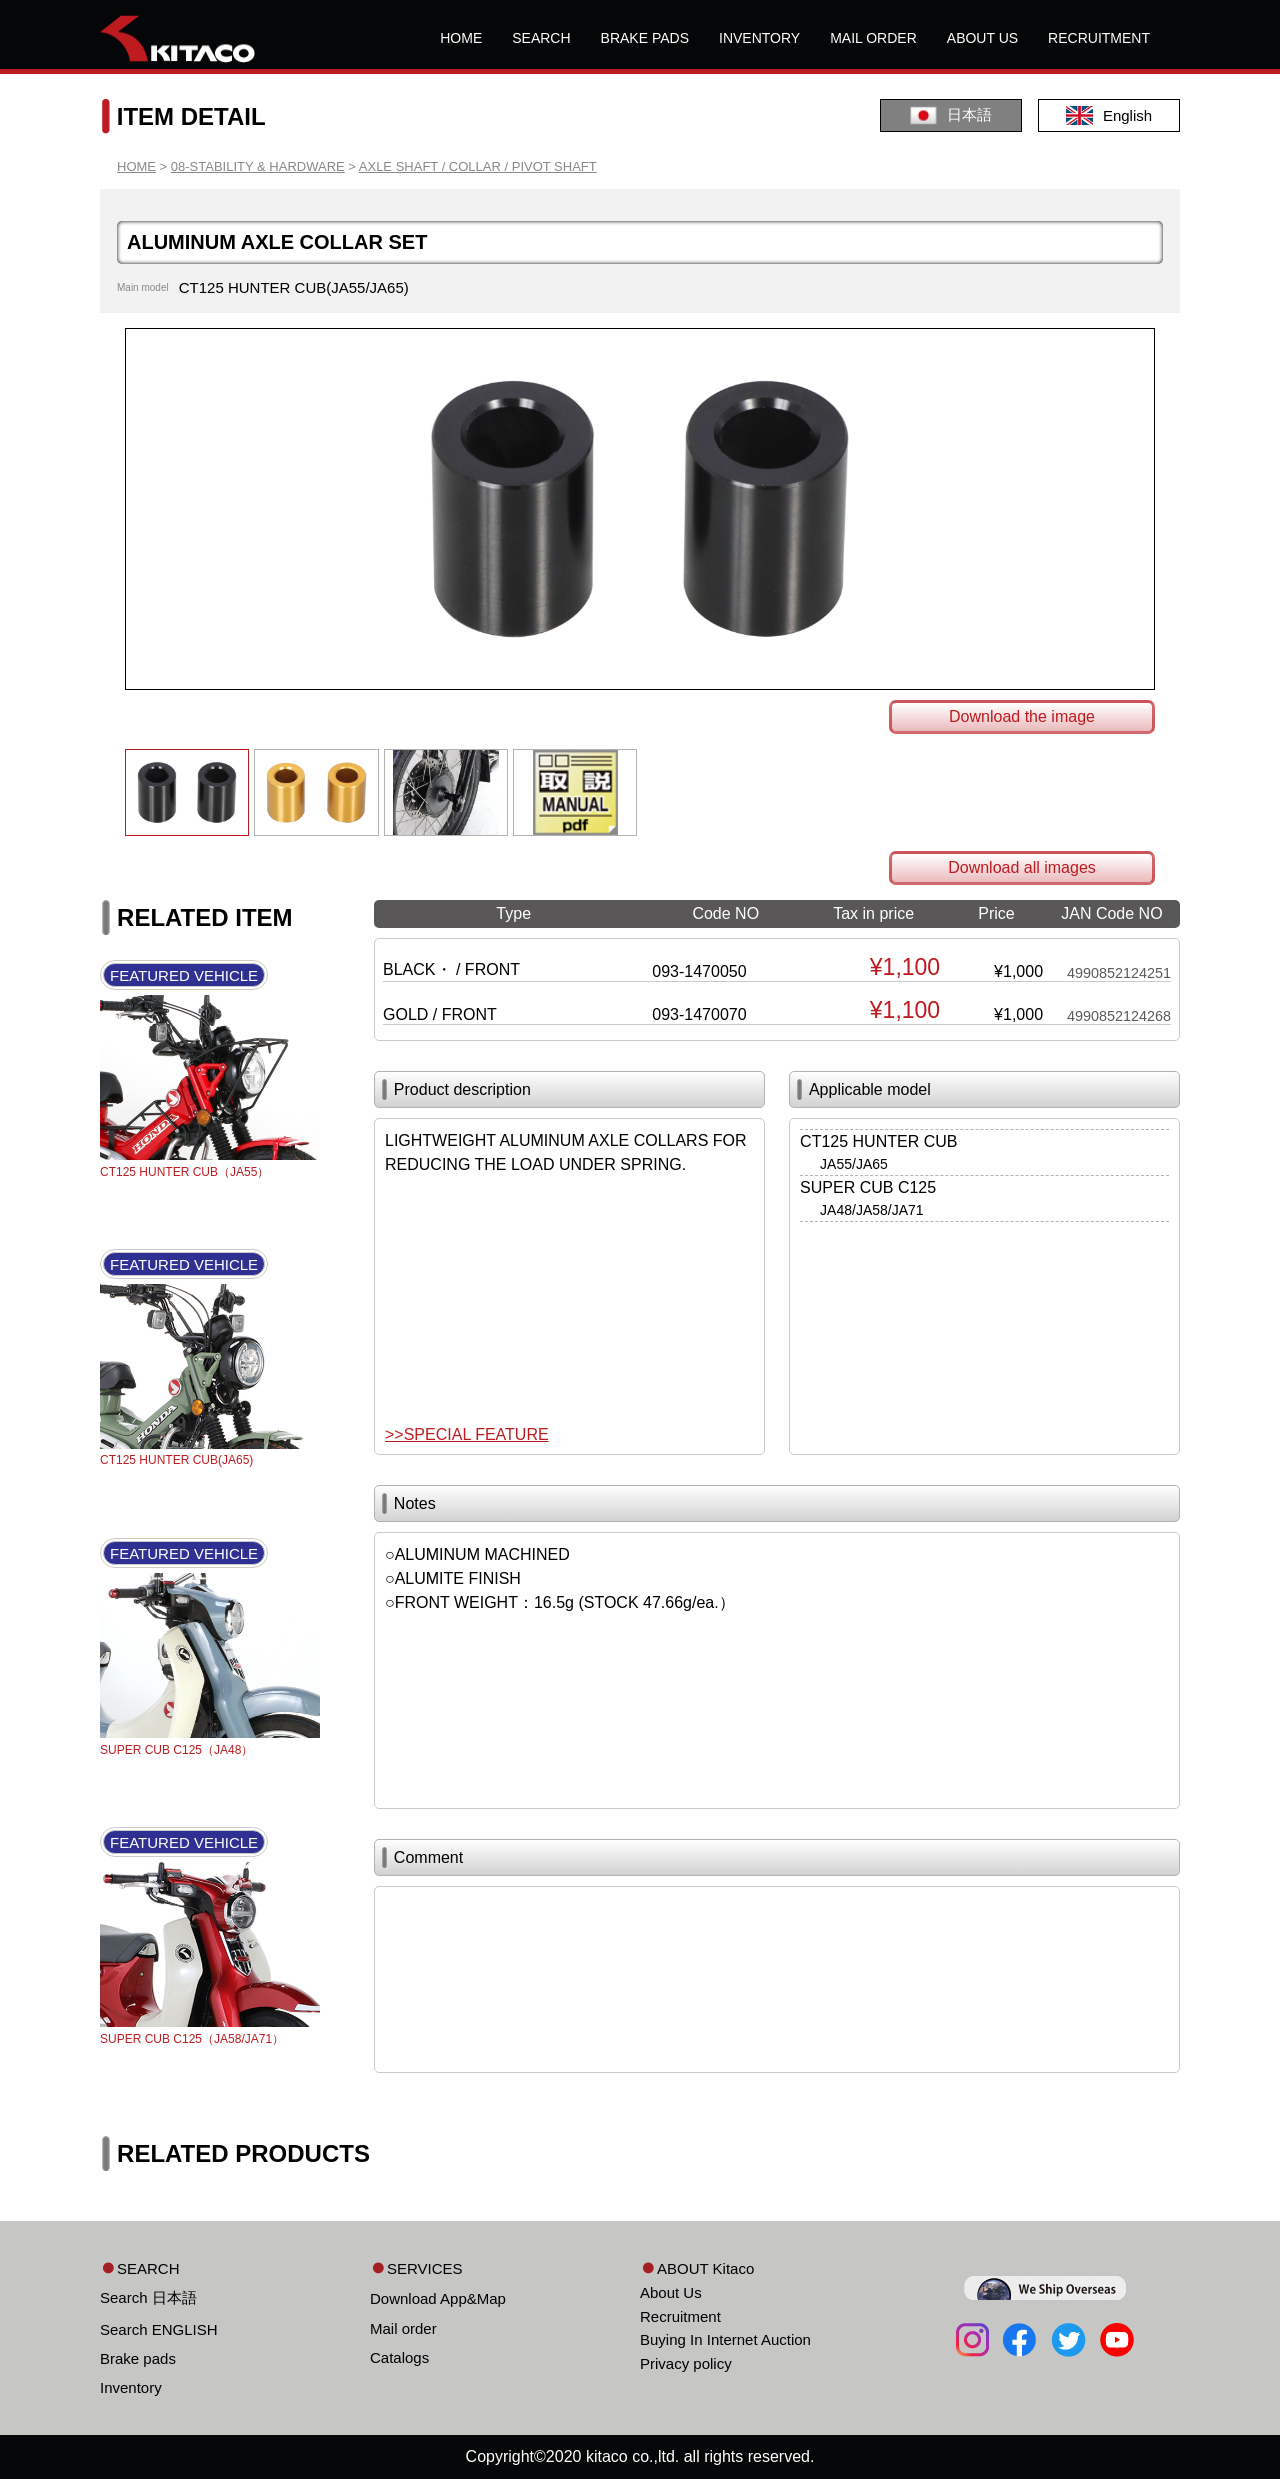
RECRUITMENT (1099, 38)
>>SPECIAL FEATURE (467, 1434)
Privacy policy (686, 2363)
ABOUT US (982, 38)
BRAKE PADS (645, 38)
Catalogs (399, 2357)
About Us (671, 2292)
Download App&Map (438, 2298)
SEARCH (541, 38)
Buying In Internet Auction (725, 2339)
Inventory (131, 2387)
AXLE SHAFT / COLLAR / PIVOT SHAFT (478, 166)
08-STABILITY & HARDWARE (258, 166)
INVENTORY (759, 38)
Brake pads (138, 2358)
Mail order (403, 2328)
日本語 (951, 115)
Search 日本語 (148, 2297)
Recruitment (680, 2316)
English (1109, 115)
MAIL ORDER (873, 38)
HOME (461, 38)
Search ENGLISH (159, 2329)
